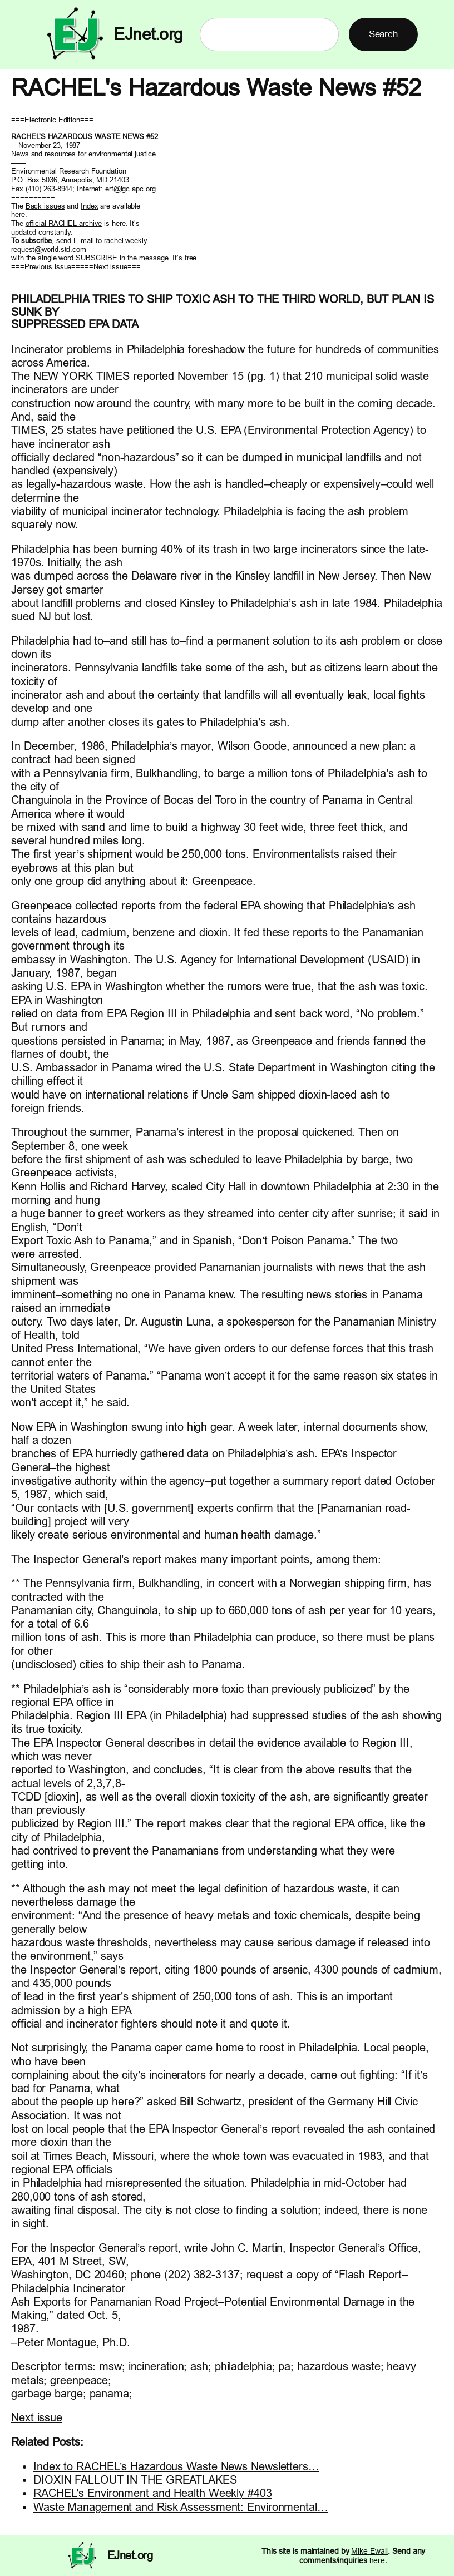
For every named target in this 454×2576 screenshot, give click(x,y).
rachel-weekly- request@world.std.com (80, 245)
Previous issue (48, 266)
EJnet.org (148, 34)
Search (383, 34)
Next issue (110, 266)
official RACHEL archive (64, 223)
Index (89, 205)
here (377, 2560)
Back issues (45, 205)
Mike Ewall (369, 2551)
